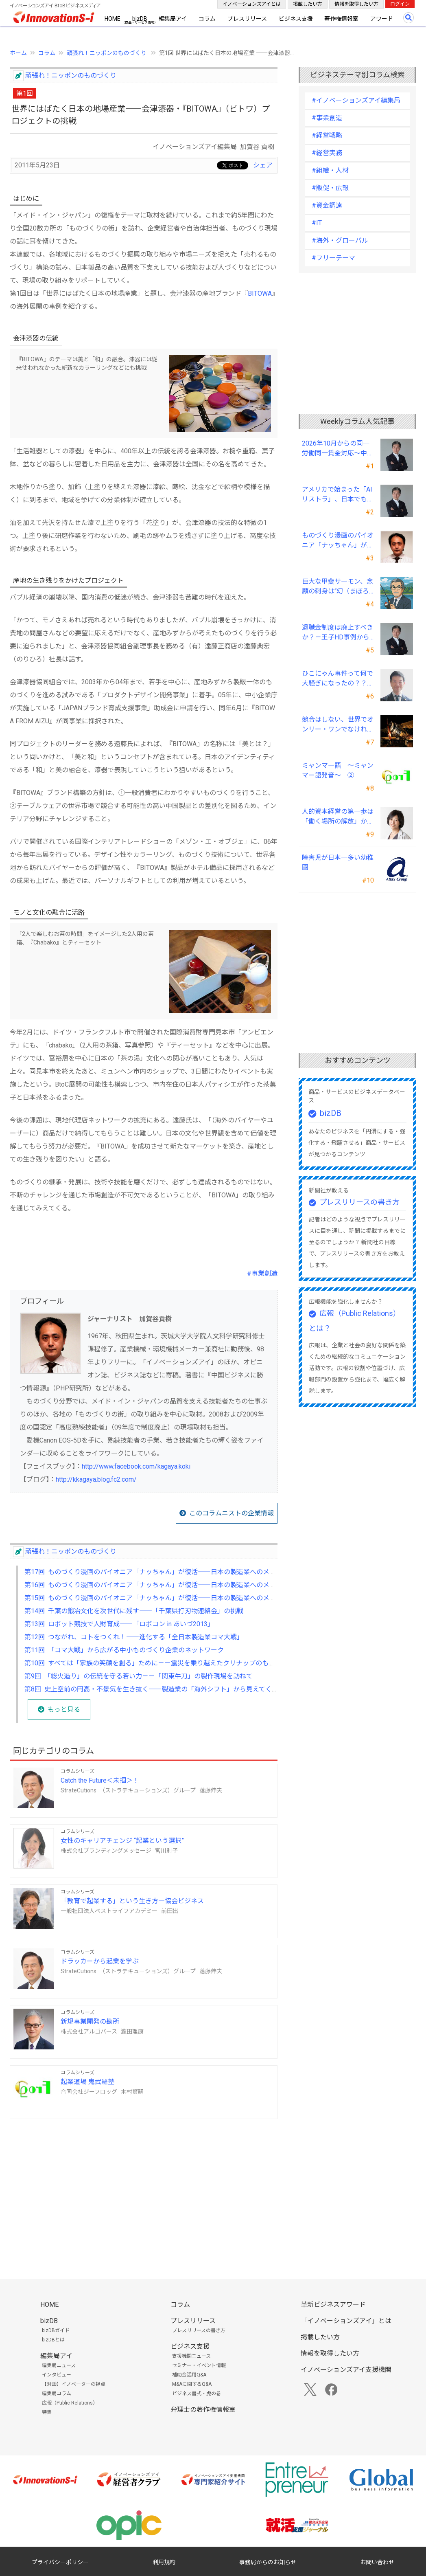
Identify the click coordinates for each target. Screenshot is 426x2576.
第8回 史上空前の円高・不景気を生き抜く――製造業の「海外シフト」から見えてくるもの (157, 1689)
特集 (47, 2412)
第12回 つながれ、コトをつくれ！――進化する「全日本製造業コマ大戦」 (133, 1637)
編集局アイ (173, 18)
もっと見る (64, 1709)
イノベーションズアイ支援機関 (346, 2370)
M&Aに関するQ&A (192, 2384)
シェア (263, 165)
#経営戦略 (327, 135)
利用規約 (164, 2562)
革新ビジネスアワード (333, 2304)
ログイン (400, 4)
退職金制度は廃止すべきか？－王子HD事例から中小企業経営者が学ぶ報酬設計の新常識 (338, 633)
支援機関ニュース (191, 2356)
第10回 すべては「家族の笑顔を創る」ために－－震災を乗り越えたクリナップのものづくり (159, 1663)
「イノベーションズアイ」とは (346, 2321)
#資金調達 (327, 205)
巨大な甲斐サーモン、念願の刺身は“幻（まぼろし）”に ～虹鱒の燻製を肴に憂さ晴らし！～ (337, 587)
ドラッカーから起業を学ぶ (100, 1961)
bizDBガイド (56, 2330)
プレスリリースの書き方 (359, 1202)
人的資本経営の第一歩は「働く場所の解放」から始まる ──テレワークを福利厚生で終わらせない (338, 817)
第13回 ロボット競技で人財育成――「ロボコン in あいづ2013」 (119, 1624)
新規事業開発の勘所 (90, 2021)
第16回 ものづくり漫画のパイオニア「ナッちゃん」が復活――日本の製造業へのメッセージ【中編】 (172, 1585)
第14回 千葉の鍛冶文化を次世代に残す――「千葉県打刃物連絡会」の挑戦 (133, 1611)
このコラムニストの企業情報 (231, 1513)
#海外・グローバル (340, 240)
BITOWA (260, 293)
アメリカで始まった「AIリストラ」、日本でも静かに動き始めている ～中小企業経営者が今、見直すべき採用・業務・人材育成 (338, 494)
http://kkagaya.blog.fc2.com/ (96, 1479)
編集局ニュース (59, 2365)
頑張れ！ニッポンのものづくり (107, 53)
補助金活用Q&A (189, 2375)
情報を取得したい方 (356, 4)
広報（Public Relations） (70, 2403)
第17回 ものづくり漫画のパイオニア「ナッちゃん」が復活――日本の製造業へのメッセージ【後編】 (172, 1572)
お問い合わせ (377, 2562)
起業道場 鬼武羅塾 (87, 2082)
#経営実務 (327, 153)
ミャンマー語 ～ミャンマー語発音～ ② (338, 770)
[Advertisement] (143, 2183)
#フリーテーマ (333, 258)
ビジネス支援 (296, 18)
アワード (381, 18)
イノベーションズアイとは (252, 4)
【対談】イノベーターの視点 (73, 2384)
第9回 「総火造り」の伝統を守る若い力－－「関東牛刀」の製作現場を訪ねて (138, 1676)
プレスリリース (247, 18)
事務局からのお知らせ (267, 2562)
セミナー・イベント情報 (199, 2365)
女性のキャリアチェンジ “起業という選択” (122, 1841)
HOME (112, 18)
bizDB (139, 18)
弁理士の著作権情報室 (203, 2409)
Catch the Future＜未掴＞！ (100, 1780)
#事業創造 (262, 1273)
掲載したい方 (307, 4)
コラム (207, 18)
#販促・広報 (330, 188)
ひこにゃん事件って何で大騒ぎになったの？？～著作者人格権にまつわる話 (338, 679)
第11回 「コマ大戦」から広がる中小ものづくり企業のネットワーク (124, 1650)
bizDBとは (53, 2340)
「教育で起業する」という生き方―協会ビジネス (132, 1901)
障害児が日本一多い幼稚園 (338, 862)
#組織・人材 (330, 170)
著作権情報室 (341, 18)
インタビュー (56, 2375)
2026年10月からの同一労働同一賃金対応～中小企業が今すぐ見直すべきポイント (338, 448)
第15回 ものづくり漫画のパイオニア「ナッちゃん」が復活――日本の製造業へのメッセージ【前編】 (172, 1598)
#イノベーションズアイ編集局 (356, 100)
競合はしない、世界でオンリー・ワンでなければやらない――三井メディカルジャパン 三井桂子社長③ (338, 725)
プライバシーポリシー (60, 2562)
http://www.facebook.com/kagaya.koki (136, 1466)
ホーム (18, 53)
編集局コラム (56, 2393)
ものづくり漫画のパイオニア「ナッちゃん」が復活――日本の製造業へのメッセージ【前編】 (338, 540)
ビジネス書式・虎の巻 (196, 2393)
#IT (317, 223)
